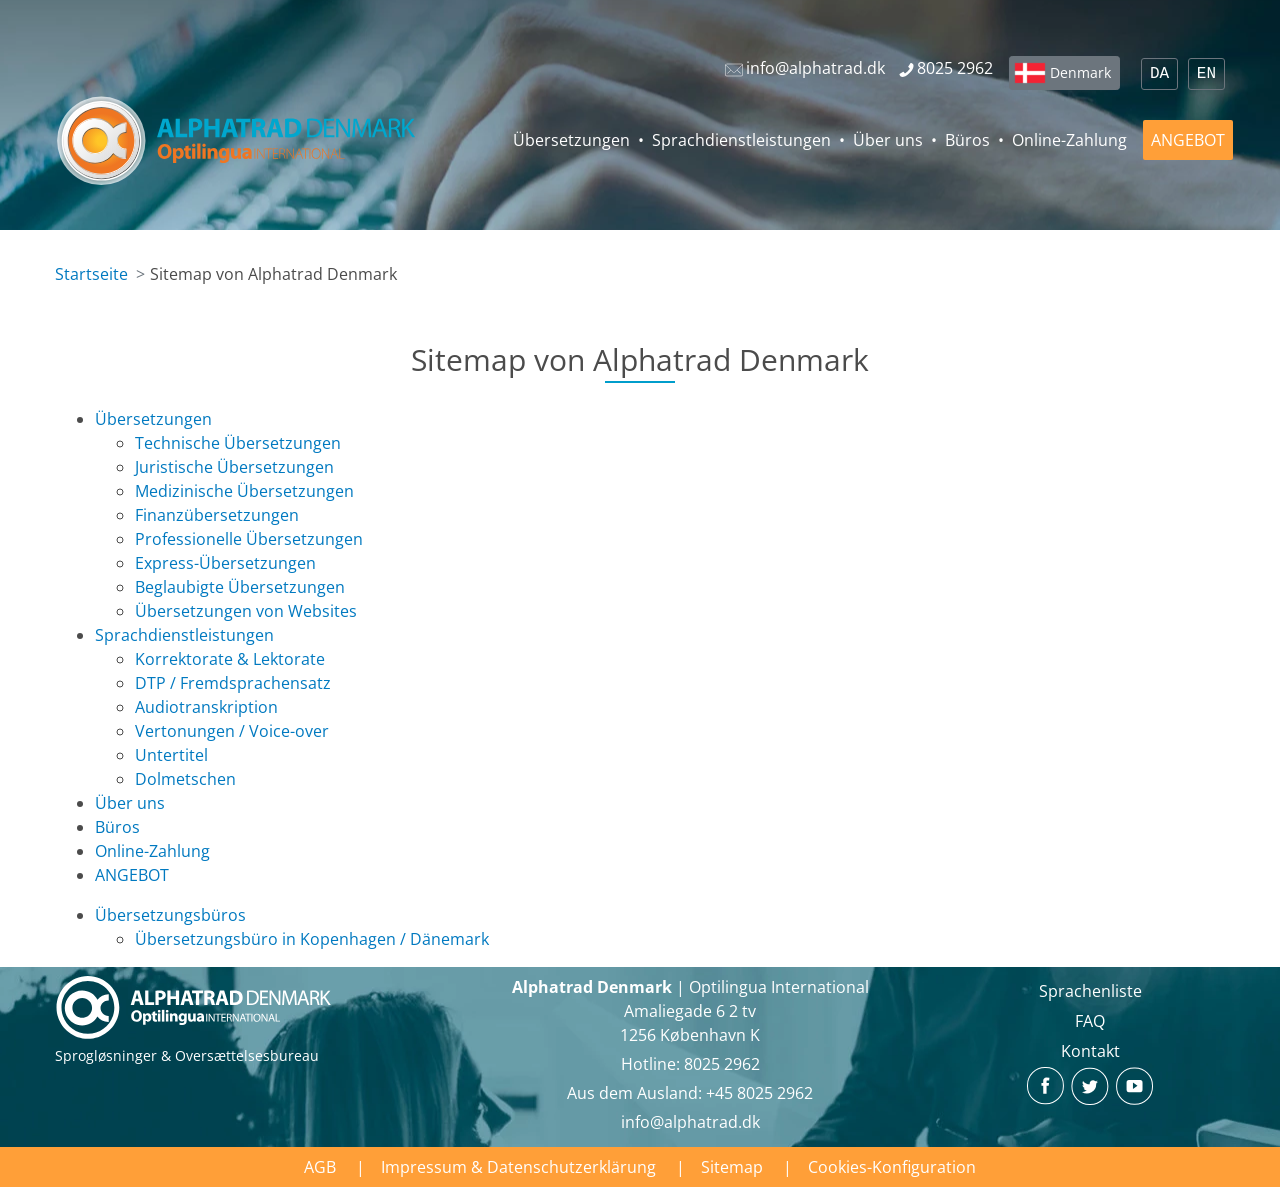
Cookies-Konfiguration (892, 1167)
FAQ (1090, 1021)
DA (1159, 74)
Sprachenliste (1090, 991)
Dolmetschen (185, 779)
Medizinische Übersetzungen (244, 491)
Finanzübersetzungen (217, 515)
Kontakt (1090, 1051)
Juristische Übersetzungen (234, 467)
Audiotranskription (206, 707)
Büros (967, 140)
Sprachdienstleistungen (741, 140)
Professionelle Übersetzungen (249, 539)
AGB (320, 1167)
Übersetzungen (571, 140)
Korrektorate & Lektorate (230, 659)
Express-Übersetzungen (225, 563)
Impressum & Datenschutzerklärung (518, 1167)
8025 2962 (722, 1064)
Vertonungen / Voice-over (232, 731)
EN (1206, 74)
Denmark (1080, 72)
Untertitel (171, 755)
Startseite (91, 274)
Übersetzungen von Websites (246, 611)
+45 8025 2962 (759, 1093)
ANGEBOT (1188, 140)
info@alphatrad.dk (690, 1122)
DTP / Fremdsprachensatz (233, 683)
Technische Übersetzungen (238, 443)
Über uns (888, 140)
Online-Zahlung (1069, 140)
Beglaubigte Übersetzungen (240, 587)
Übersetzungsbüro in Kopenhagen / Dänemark (312, 939)
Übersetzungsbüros (170, 915)
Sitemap (732, 1167)
